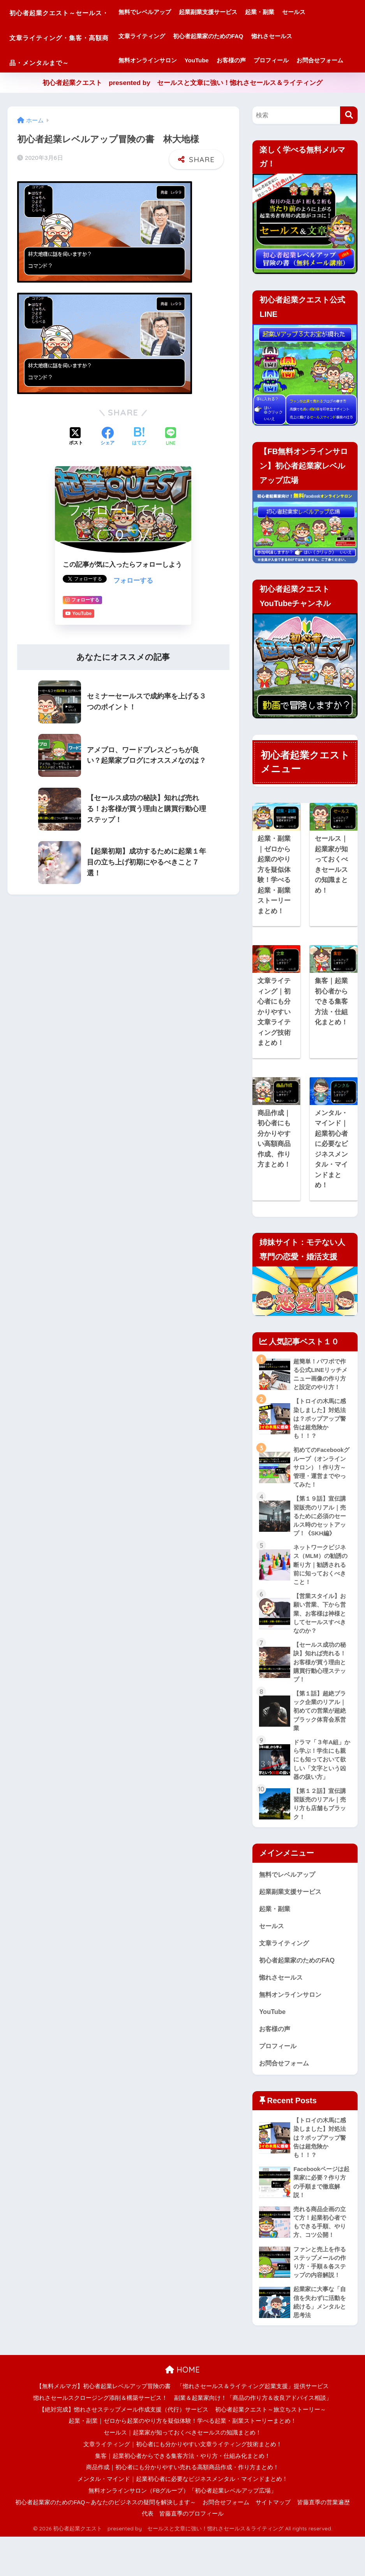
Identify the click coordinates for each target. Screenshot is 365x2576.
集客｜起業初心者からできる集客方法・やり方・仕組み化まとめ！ (182, 2495)
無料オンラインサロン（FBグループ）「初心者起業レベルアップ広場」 (182, 2530)
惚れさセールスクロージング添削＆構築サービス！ (100, 2437)
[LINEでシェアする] (170, 461)
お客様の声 (259, 60)
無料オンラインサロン (175, 60)
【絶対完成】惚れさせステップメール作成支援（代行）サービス (123, 2448)
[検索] (349, 139)
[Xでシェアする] (76, 461)
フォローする (133, 604)
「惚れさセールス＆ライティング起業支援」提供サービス (253, 2425)
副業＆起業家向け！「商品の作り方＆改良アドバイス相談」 (253, 2437)
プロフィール (299, 60)
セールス (321, 12)
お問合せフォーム (169, 84)
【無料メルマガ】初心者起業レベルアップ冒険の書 (103, 2425)
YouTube (225, 60)
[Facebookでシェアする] (108, 461)
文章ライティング (169, 36)
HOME (182, 2409)
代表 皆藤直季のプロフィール (183, 2553)
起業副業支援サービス (236, 12)
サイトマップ (273, 2541)
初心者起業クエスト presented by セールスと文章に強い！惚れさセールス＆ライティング (182, 107)
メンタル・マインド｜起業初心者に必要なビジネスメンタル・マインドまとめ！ (183, 2518)
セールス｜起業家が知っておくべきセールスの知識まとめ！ (182, 2472)
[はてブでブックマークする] (139, 461)
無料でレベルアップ (172, 12)
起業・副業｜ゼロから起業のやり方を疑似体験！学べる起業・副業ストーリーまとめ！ (182, 2460)
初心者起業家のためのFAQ (236, 36)
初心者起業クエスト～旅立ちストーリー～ (270, 2448)
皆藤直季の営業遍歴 (323, 2541)
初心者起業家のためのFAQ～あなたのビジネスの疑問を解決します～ (105, 2541)
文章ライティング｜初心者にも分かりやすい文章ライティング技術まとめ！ (182, 2484)
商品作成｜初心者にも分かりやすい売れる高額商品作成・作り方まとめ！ (182, 2507)
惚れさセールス (299, 36)
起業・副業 (287, 12)
